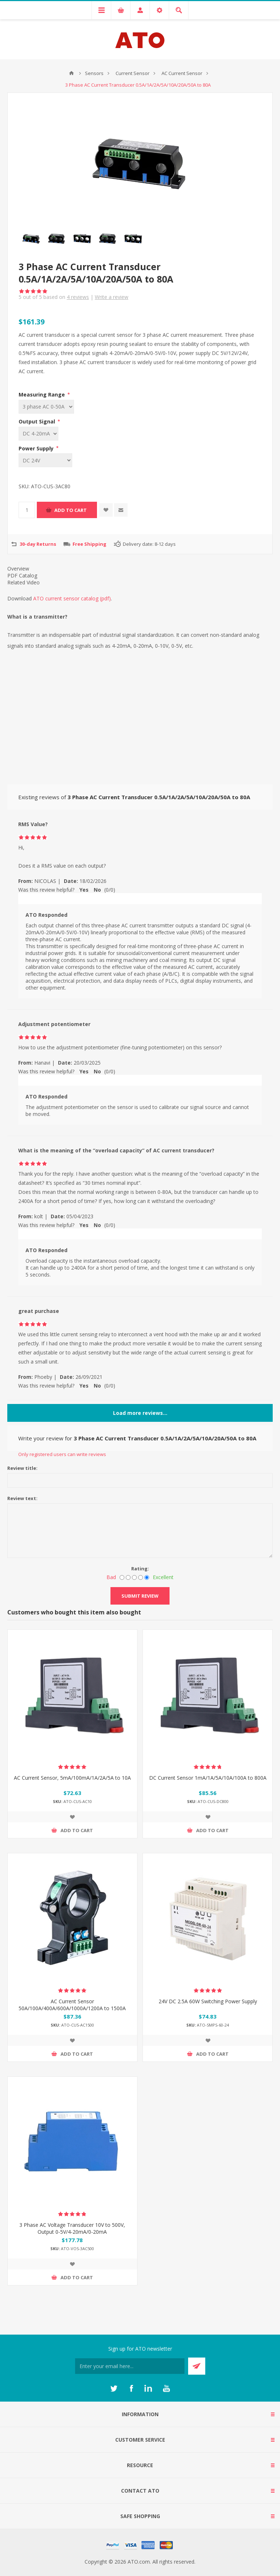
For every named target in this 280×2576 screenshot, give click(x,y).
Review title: (22, 1468)
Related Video (23, 582)
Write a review (111, 296)
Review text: (22, 1498)
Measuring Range (42, 394)
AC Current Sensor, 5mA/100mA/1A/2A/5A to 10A (72, 1777)
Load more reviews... (140, 1412)
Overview (18, 568)
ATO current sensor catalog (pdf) (72, 598)
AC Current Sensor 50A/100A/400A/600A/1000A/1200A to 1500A (72, 2005)
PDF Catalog (22, 575)
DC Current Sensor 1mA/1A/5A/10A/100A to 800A (208, 1777)
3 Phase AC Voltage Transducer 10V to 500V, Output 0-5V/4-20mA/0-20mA (72, 2228)
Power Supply (37, 448)
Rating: (140, 1568)
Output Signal (38, 421)
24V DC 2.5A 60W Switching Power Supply (208, 2001)
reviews (78, 296)
